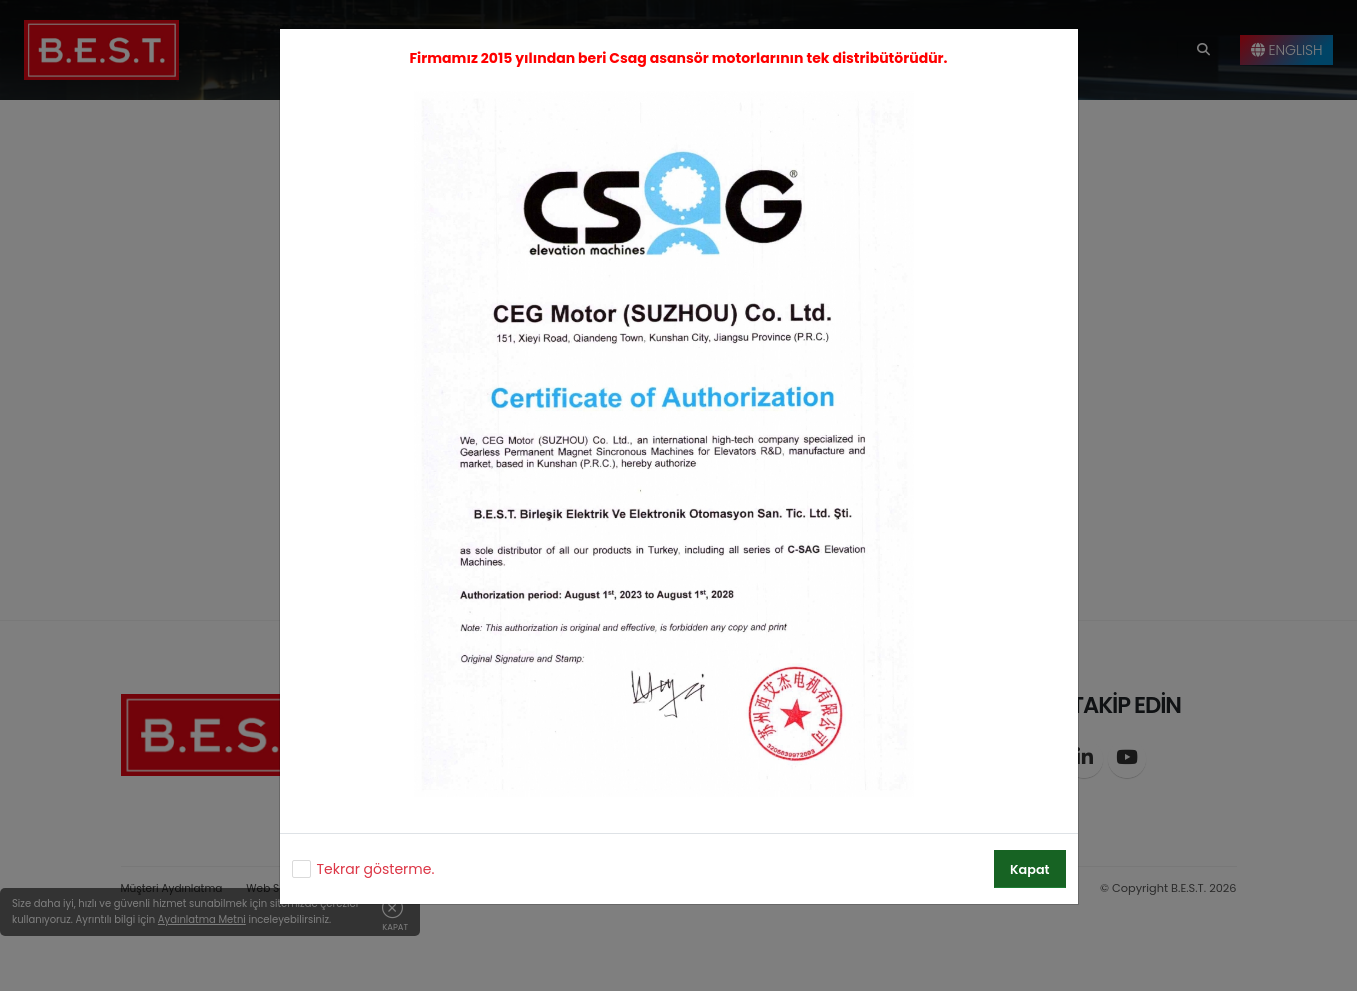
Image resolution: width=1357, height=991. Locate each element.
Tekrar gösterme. (376, 869)
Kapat (1029, 869)
